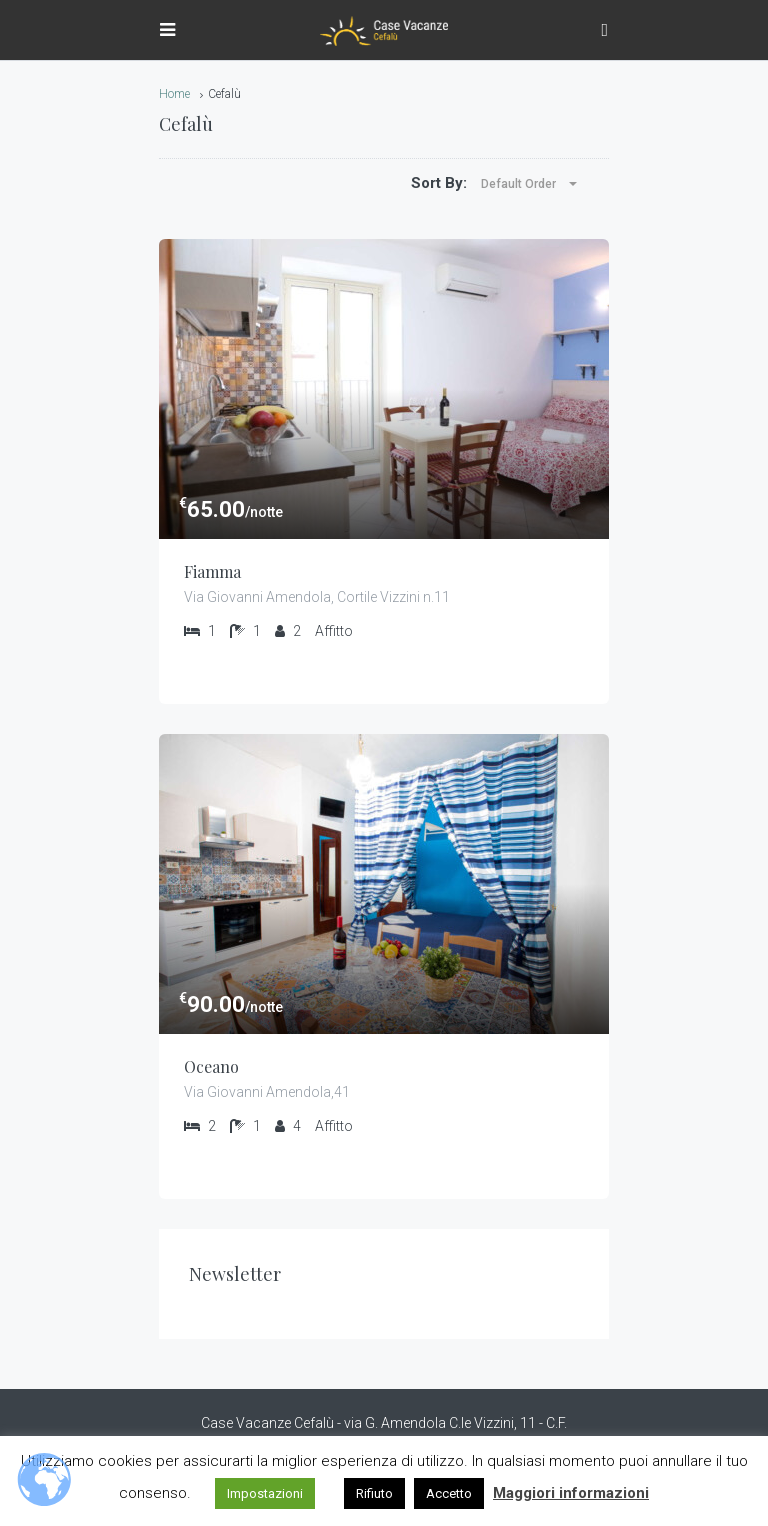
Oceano (211, 1066)
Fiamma (212, 571)
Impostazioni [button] (265, 1493)
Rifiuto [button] (374, 1493)
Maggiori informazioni (571, 1493)
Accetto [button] (449, 1493)
